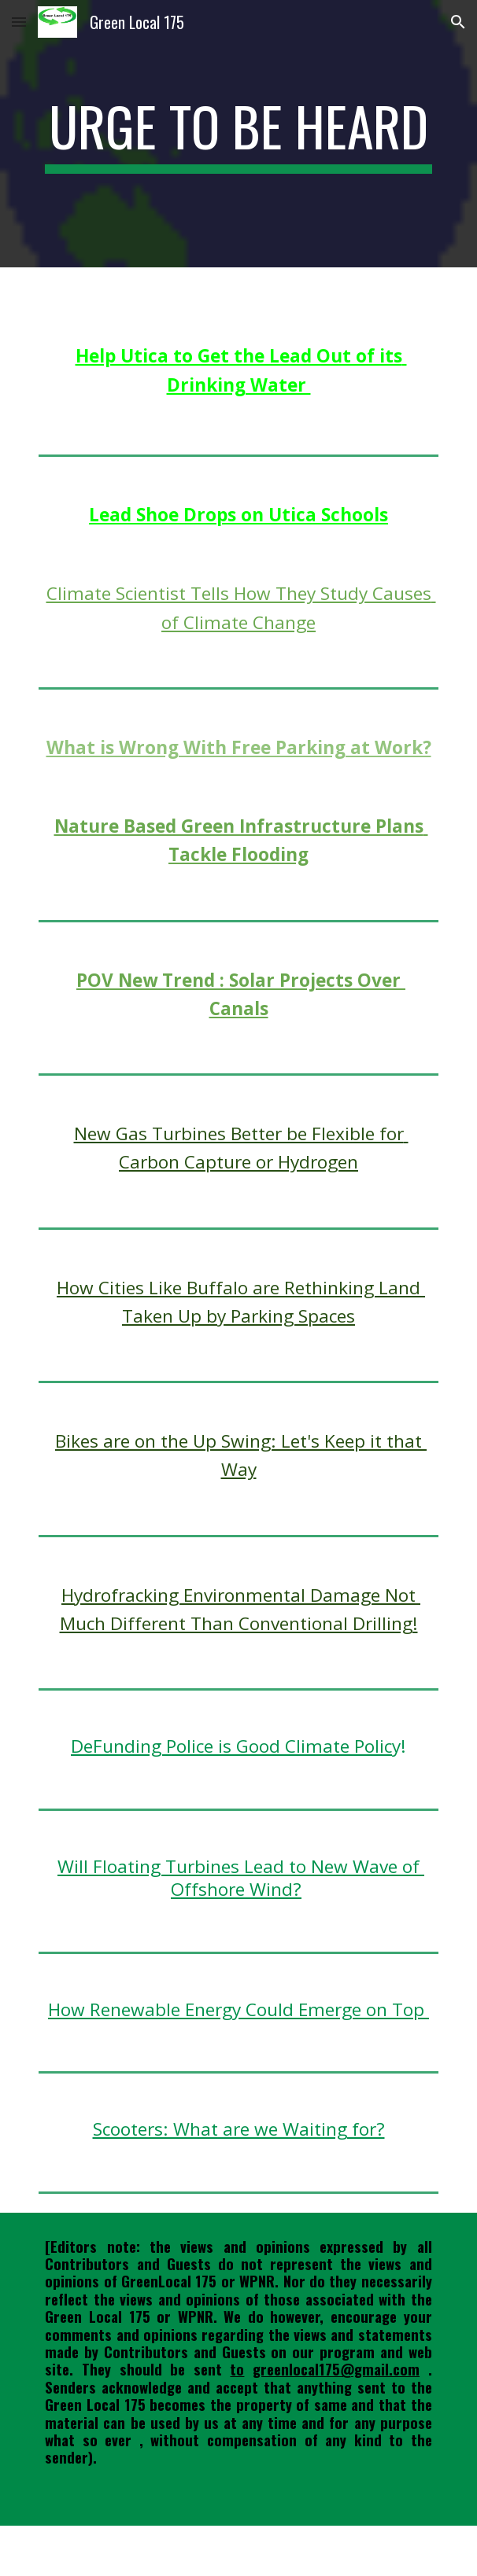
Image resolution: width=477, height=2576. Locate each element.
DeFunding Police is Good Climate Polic (231, 1746)
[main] (238, 133)
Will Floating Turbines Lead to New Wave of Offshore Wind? (240, 1877)
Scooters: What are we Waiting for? (239, 2129)
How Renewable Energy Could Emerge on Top (238, 2009)
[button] (19, 21)
